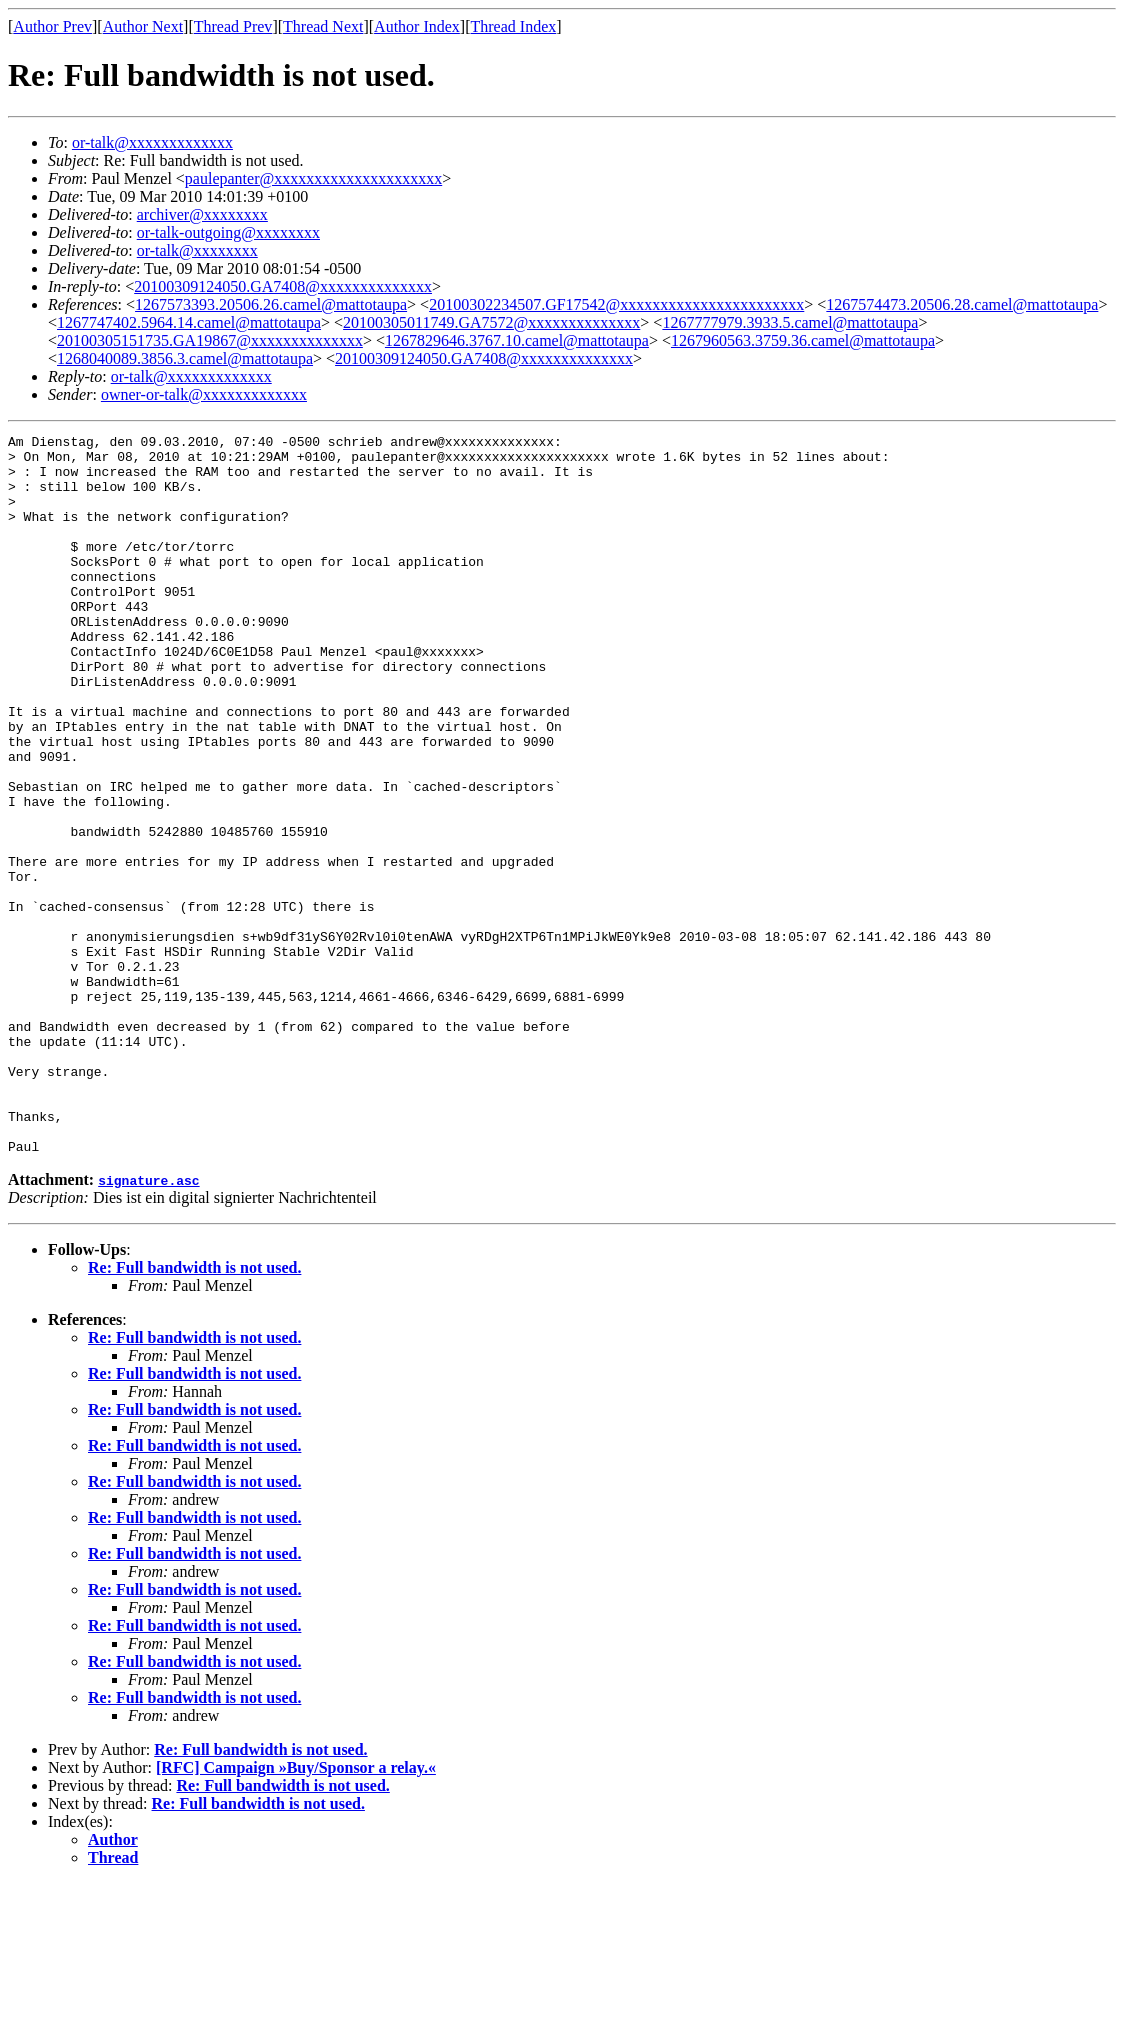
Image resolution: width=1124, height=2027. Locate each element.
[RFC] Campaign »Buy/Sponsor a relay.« (296, 1911)
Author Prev (52, 26)
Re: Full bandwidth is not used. (194, 1411)
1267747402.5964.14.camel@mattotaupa (189, 322)
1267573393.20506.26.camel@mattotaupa (271, 304)
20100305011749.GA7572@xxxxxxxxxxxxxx (491, 322)
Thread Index (514, 26)
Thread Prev (233, 26)
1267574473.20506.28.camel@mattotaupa (962, 304)
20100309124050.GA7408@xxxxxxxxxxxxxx (283, 286)
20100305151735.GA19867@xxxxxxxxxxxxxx (210, 340)
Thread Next (323, 26)
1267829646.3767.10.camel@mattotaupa (517, 340)
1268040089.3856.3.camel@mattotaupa (185, 358)
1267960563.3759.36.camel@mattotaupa (803, 340)
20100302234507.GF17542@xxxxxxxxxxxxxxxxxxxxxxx (616, 304)
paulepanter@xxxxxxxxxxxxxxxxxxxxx (313, 178)
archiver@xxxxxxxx (202, 214)
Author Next (143, 26)
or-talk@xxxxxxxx (197, 250)
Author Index (417, 26)
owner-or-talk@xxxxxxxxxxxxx (204, 394)
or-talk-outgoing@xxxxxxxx (228, 232)
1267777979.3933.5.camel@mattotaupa (790, 322)
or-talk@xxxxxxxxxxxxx (152, 142)
